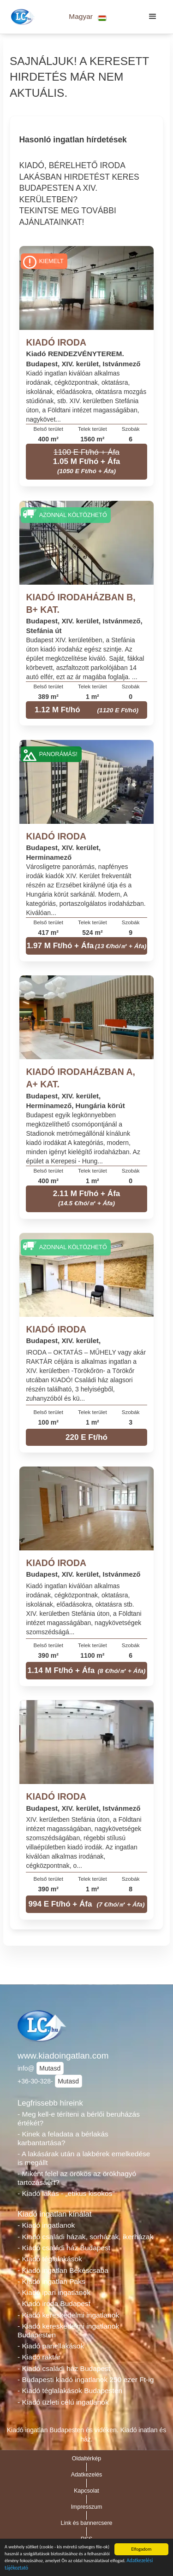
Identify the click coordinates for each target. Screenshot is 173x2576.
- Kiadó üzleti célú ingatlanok (63, 2402)
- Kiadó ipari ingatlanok (54, 2292)
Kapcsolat (86, 2491)
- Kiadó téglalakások (50, 2259)
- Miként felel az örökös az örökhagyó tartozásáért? (77, 2178)
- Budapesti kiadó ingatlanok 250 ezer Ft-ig (86, 2379)
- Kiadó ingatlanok (46, 2225)
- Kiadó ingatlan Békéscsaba (63, 2270)
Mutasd (49, 2068)
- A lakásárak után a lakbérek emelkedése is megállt (84, 2158)
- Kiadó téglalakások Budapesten (70, 2390)
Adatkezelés (86, 2474)
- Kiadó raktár (39, 2357)
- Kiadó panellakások (51, 2346)
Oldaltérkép (86, 2458)
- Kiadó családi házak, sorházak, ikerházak (85, 2237)
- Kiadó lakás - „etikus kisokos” (66, 2193)
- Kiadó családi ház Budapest (64, 2248)
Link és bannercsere (87, 2523)
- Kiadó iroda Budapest (54, 2303)
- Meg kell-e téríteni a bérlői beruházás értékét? (79, 2118)
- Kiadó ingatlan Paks (51, 2281)
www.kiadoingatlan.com (63, 2055)
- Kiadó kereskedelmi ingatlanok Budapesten (68, 2330)
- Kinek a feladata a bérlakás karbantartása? (63, 2138)
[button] (87, 17)
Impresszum (86, 2507)
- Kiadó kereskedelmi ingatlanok (68, 2315)
